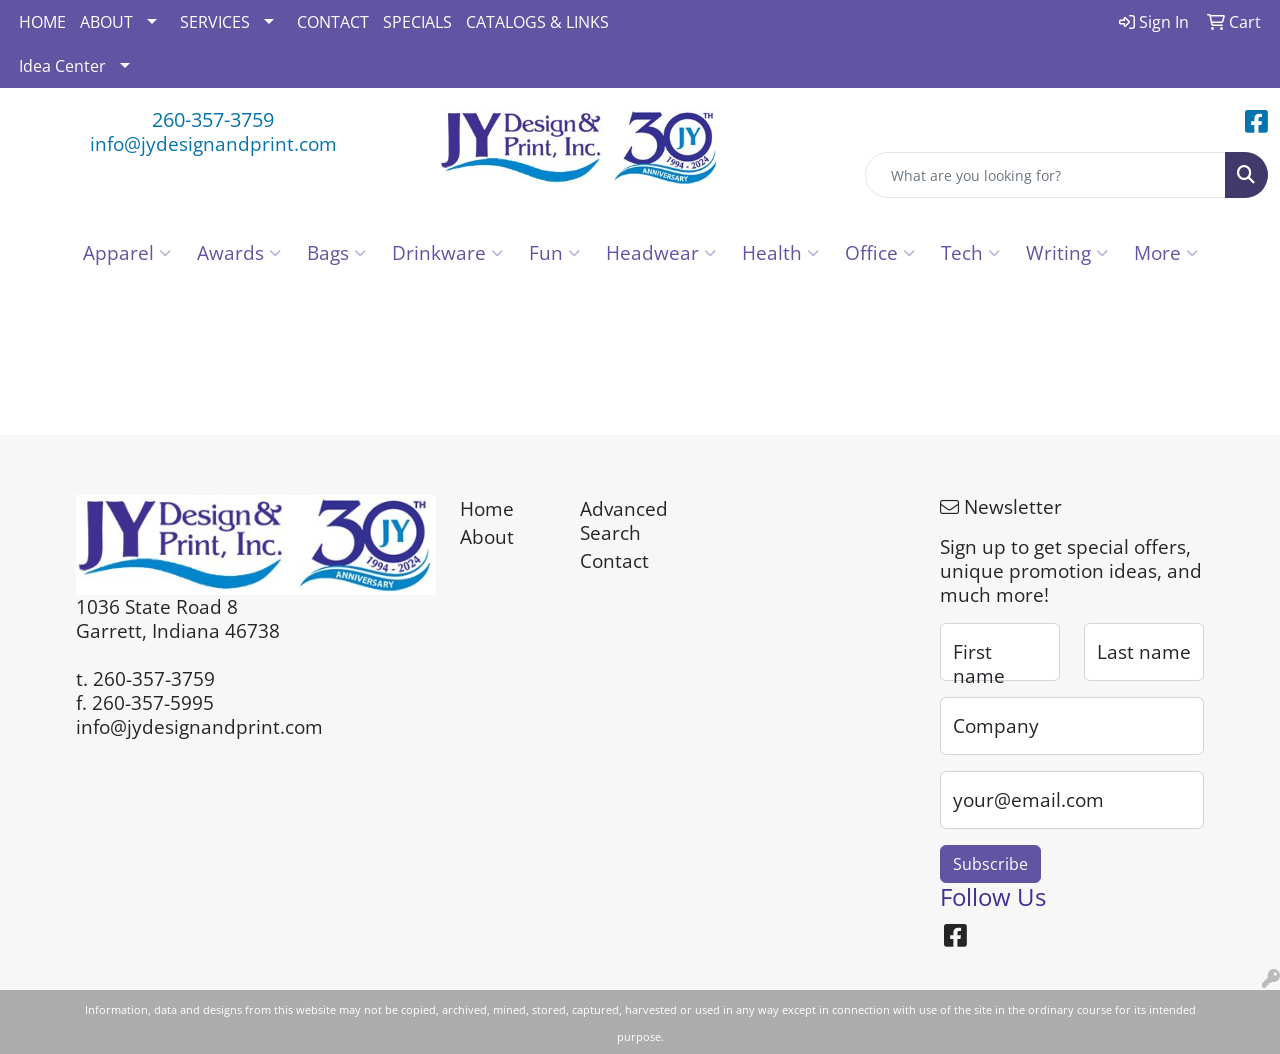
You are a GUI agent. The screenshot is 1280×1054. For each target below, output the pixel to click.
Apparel (127, 252)
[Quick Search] (1045, 175)
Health (780, 252)
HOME (42, 22)
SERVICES (215, 22)
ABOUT (106, 22)
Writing (1067, 252)
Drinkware (447, 252)
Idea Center (62, 66)
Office (880, 252)
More (1166, 252)
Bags (336, 252)
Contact (614, 560)
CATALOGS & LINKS (537, 22)
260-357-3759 (213, 119)
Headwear (661, 252)
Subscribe (990, 864)
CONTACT (333, 22)
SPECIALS (417, 22)
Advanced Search (624, 520)
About (487, 536)
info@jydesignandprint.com (213, 143)
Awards (239, 252)
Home (487, 508)
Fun (554, 252)
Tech (970, 252)
